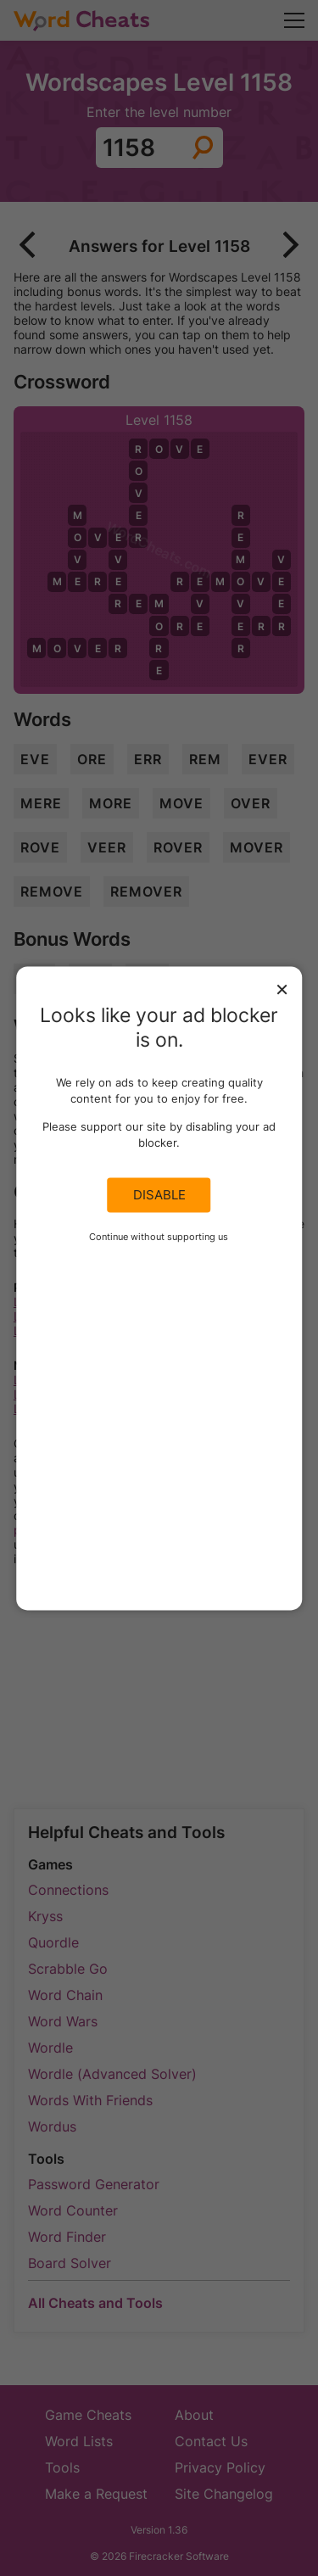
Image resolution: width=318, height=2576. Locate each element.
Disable (159, 1195)
